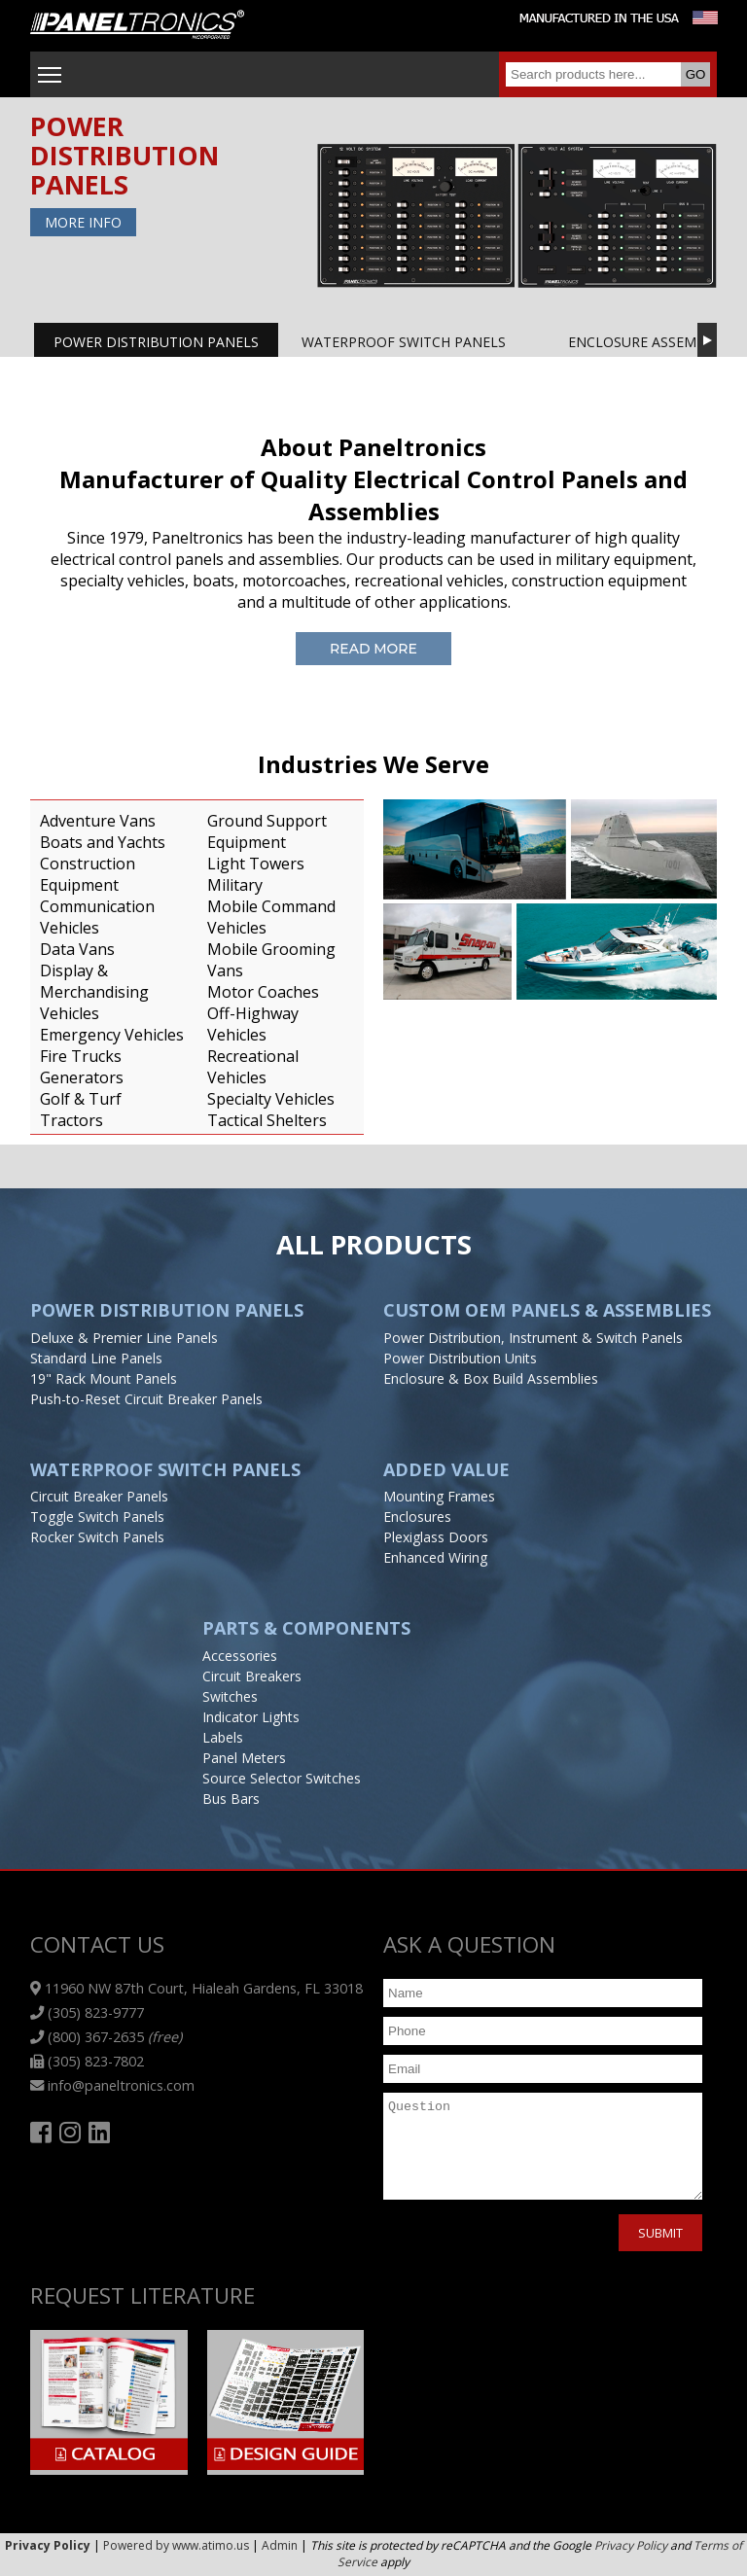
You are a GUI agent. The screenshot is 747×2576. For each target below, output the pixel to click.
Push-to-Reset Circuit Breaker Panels (146, 1399)
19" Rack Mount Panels (103, 1378)
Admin (280, 2545)
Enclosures (417, 1516)
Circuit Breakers (252, 1676)
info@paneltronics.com (112, 2085)
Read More (373, 648)
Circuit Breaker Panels (99, 1496)
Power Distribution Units (460, 1358)
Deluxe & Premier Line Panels (124, 1337)
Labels (222, 1737)
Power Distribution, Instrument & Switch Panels (533, 1337)
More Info (83, 222)
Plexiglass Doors (435, 1537)
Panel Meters (244, 1757)
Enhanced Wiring (435, 1557)
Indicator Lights (251, 1717)
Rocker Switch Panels (97, 1537)
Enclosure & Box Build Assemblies (490, 1378)
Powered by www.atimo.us (176, 2545)
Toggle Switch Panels (97, 1516)
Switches (230, 1696)
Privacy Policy (630, 2545)
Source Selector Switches (281, 1778)
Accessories (239, 1655)
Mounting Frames (439, 1496)
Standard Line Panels (96, 1358)
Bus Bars (231, 1798)
